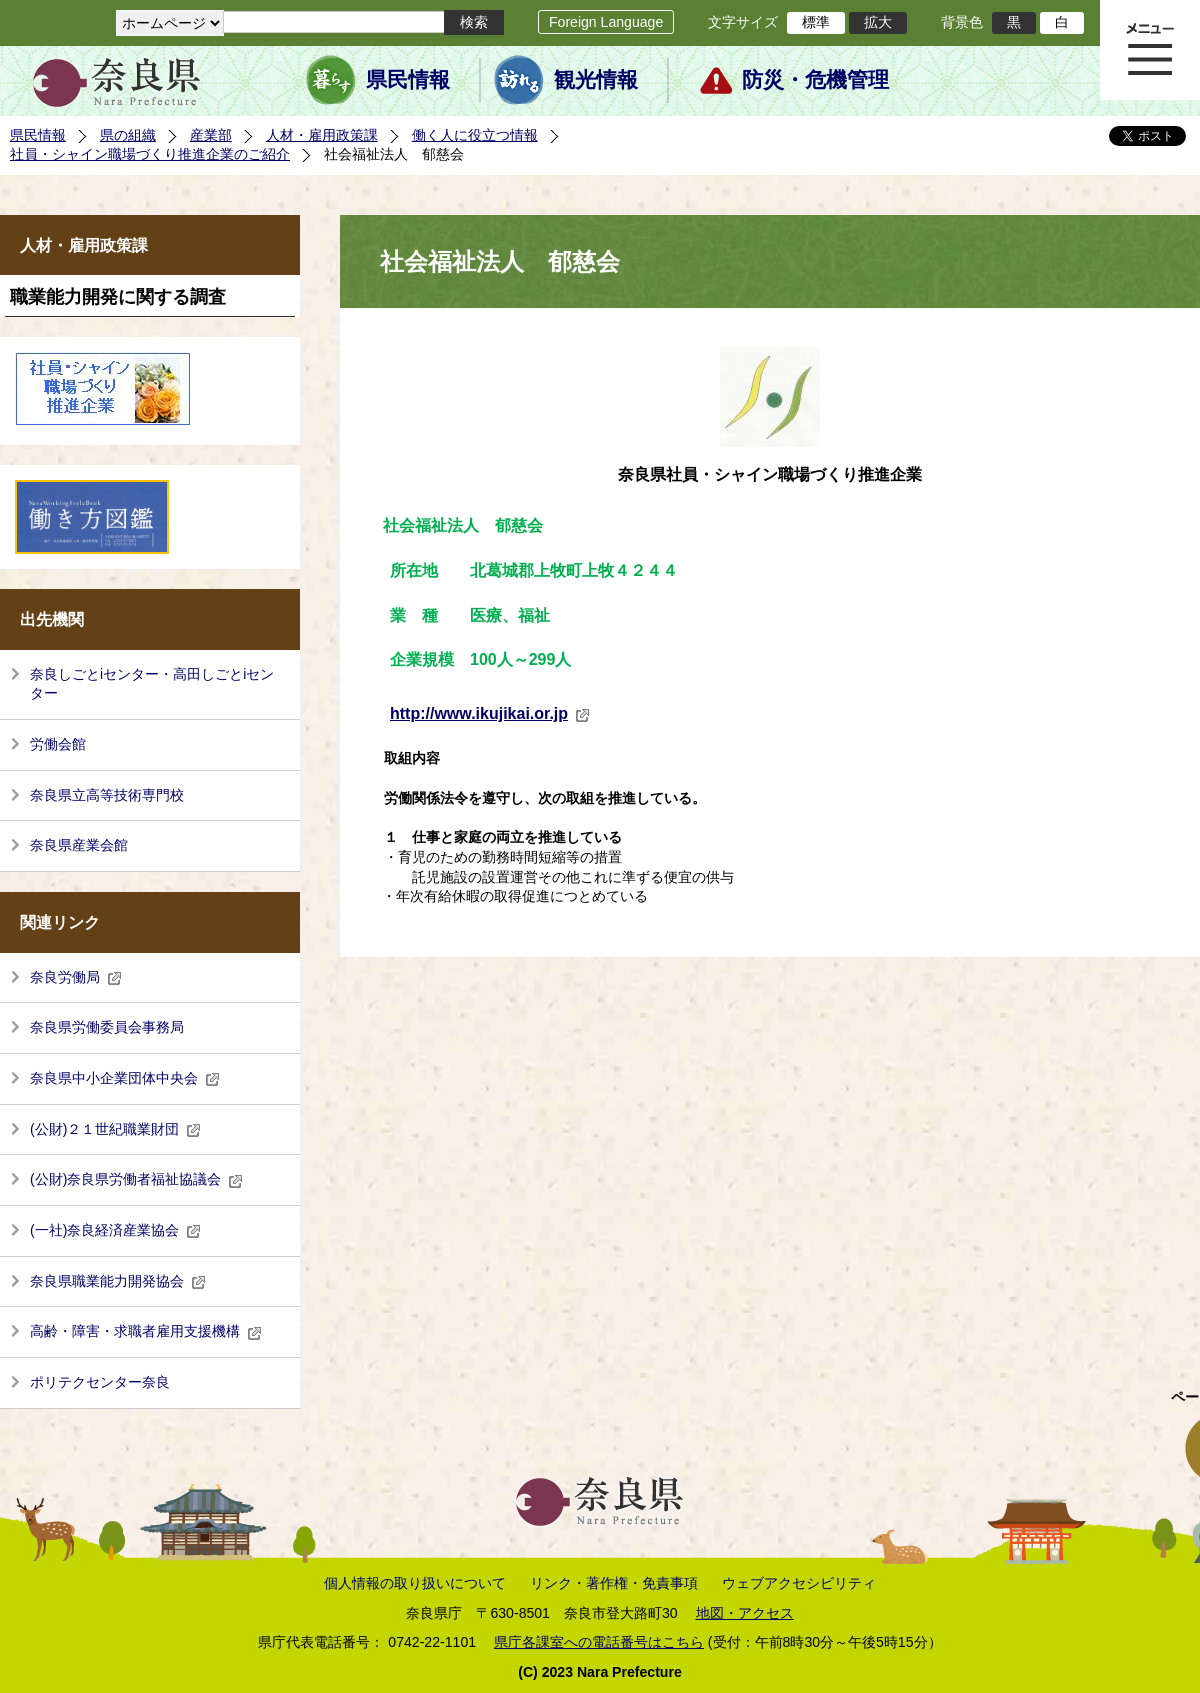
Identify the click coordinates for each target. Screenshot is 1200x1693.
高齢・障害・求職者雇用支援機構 (146, 1331)
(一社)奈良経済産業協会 (115, 1230)
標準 (816, 22)
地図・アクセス (745, 1613)
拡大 (878, 22)
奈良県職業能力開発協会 (118, 1281)
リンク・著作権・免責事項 (614, 1583)
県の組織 (128, 135)
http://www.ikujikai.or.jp (490, 713)
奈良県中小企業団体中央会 (125, 1078)
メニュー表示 (1150, 50)
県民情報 (408, 80)
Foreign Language (606, 22)
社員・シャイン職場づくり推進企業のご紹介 (150, 154)
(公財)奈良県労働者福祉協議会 (136, 1179)
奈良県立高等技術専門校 (107, 795)
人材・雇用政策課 (322, 135)
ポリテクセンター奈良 (100, 1382)
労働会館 (58, 744)
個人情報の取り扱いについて (415, 1583)
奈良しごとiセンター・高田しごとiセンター (152, 684)
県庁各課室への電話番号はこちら (599, 1642)
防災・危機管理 (815, 80)
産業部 (211, 135)
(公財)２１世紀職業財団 (115, 1129)
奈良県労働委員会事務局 (107, 1027)
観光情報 (596, 80)
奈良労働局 (76, 977)
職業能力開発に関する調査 (118, 297)
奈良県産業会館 (79, 845)
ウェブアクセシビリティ (799, 1583)
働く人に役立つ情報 (475, 135)
